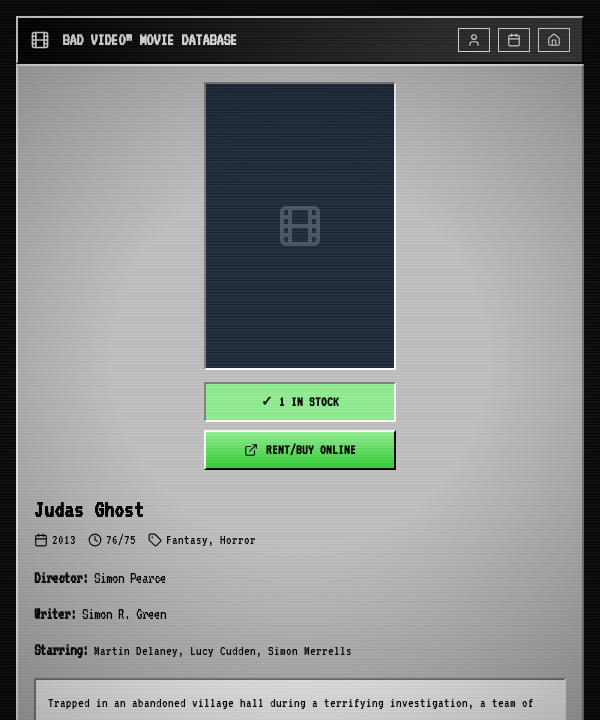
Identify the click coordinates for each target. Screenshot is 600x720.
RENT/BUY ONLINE (300, 450)
